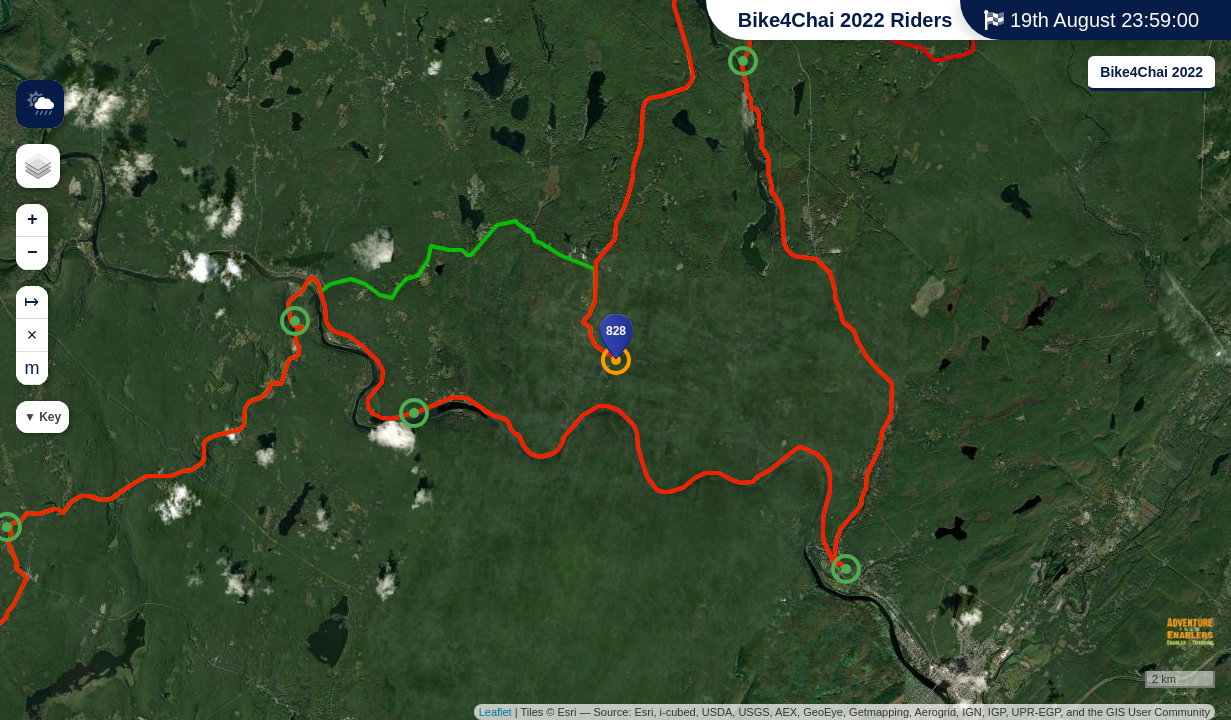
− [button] (32, 253)
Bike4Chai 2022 (1151, 72)
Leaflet (495, 712)
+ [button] (32, 220)
